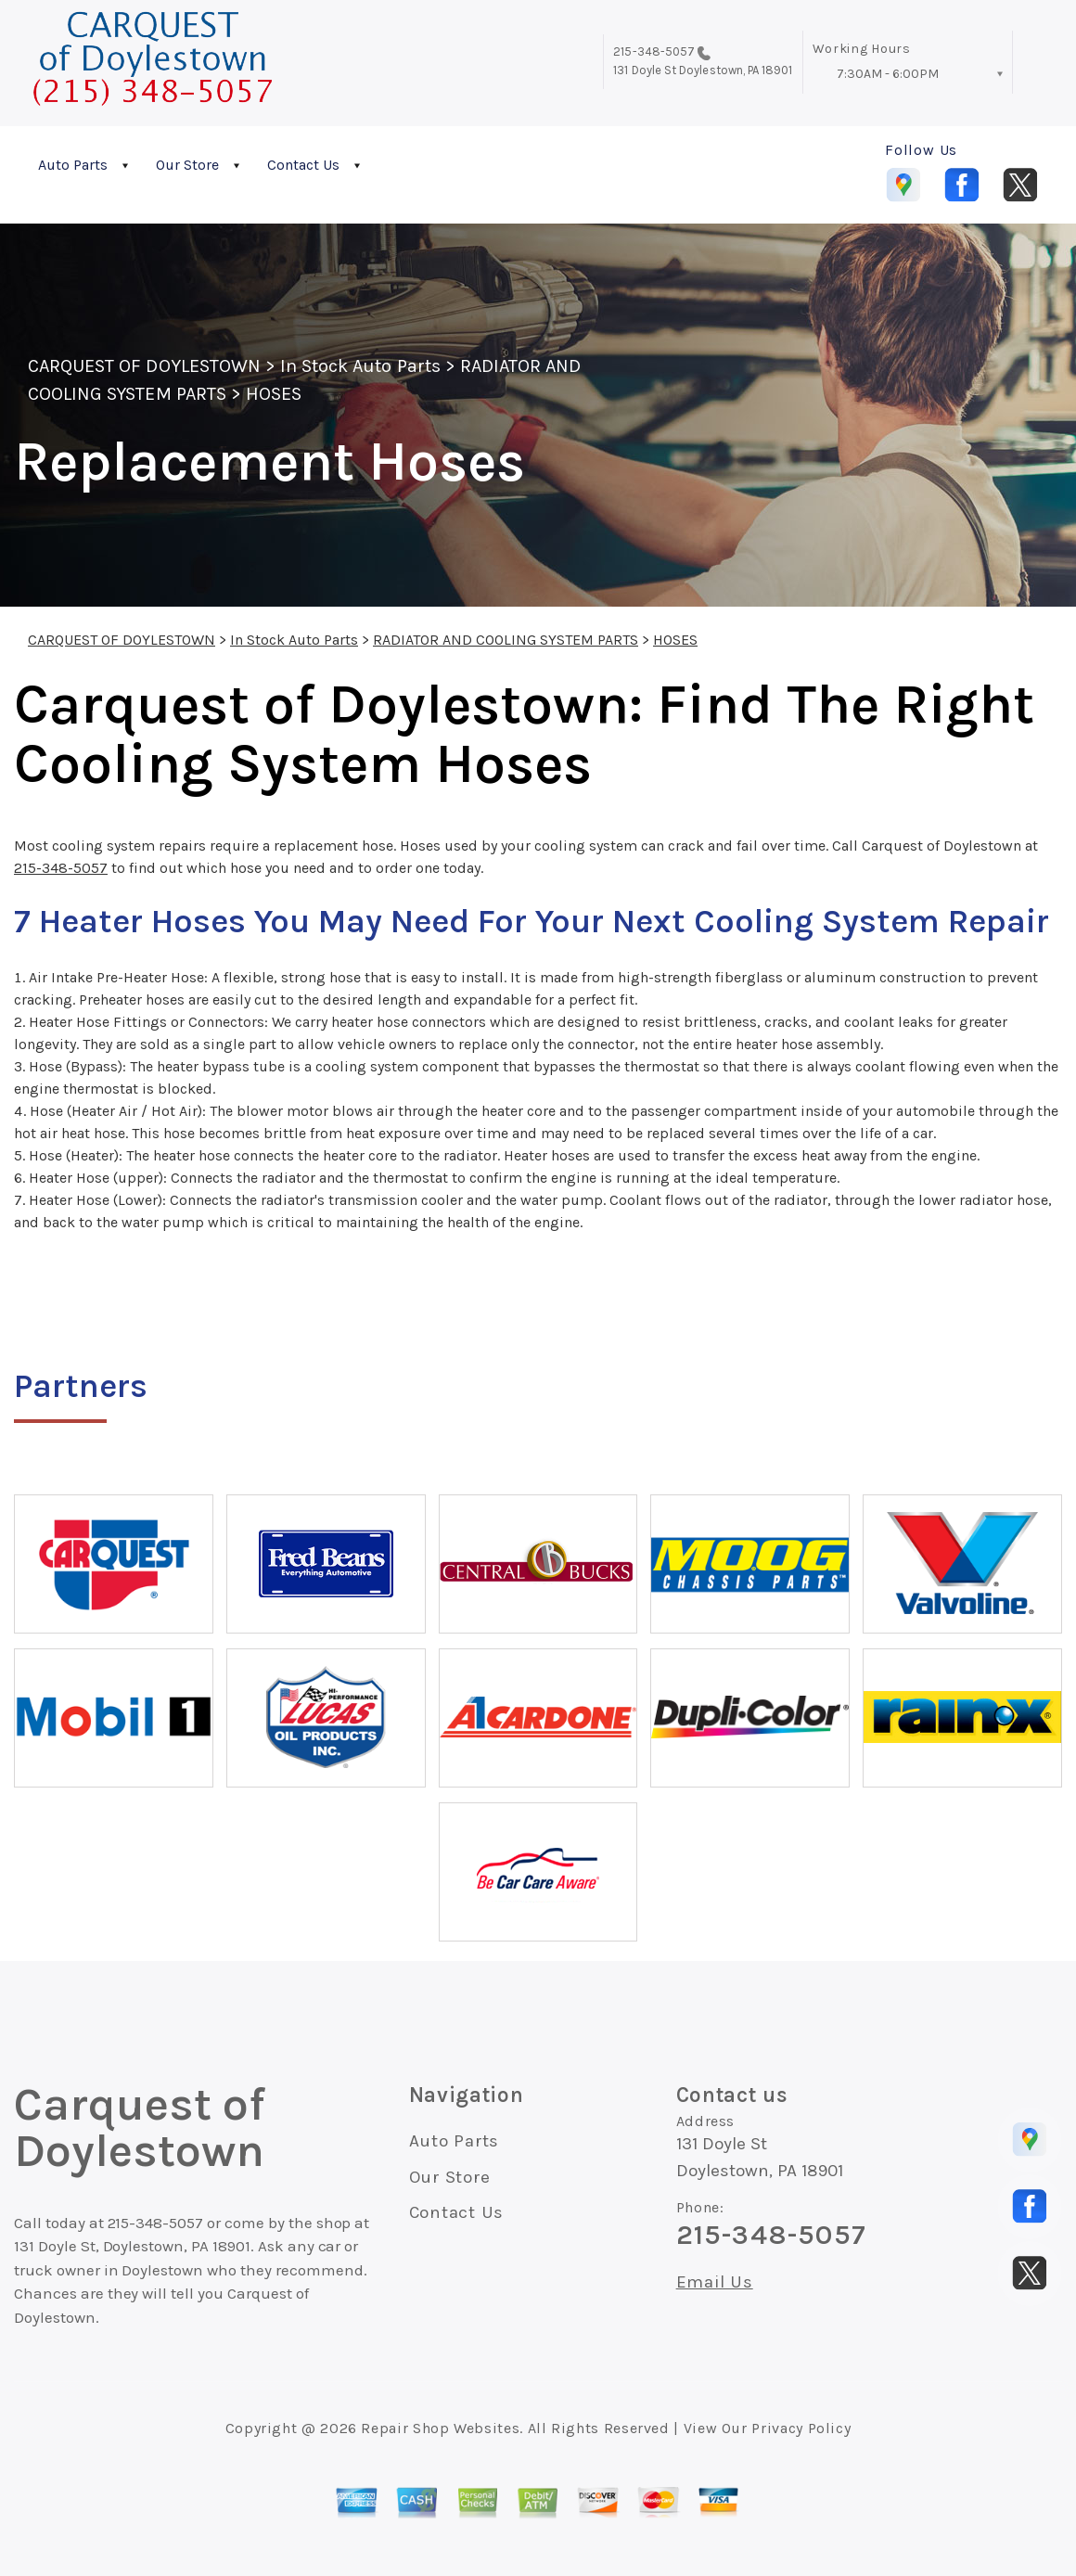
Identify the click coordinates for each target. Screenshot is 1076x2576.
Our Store (187, 164)
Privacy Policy (801, 2428)
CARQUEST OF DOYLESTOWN (144, 366)
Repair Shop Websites (440, 2428)
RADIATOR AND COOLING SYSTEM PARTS (505, 639)
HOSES (273, 393)
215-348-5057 (654, 51)
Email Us (714, 2282)
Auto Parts (73, 164)
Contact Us (303, 164)
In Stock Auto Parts (360, 366)
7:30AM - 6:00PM (888, 74)
